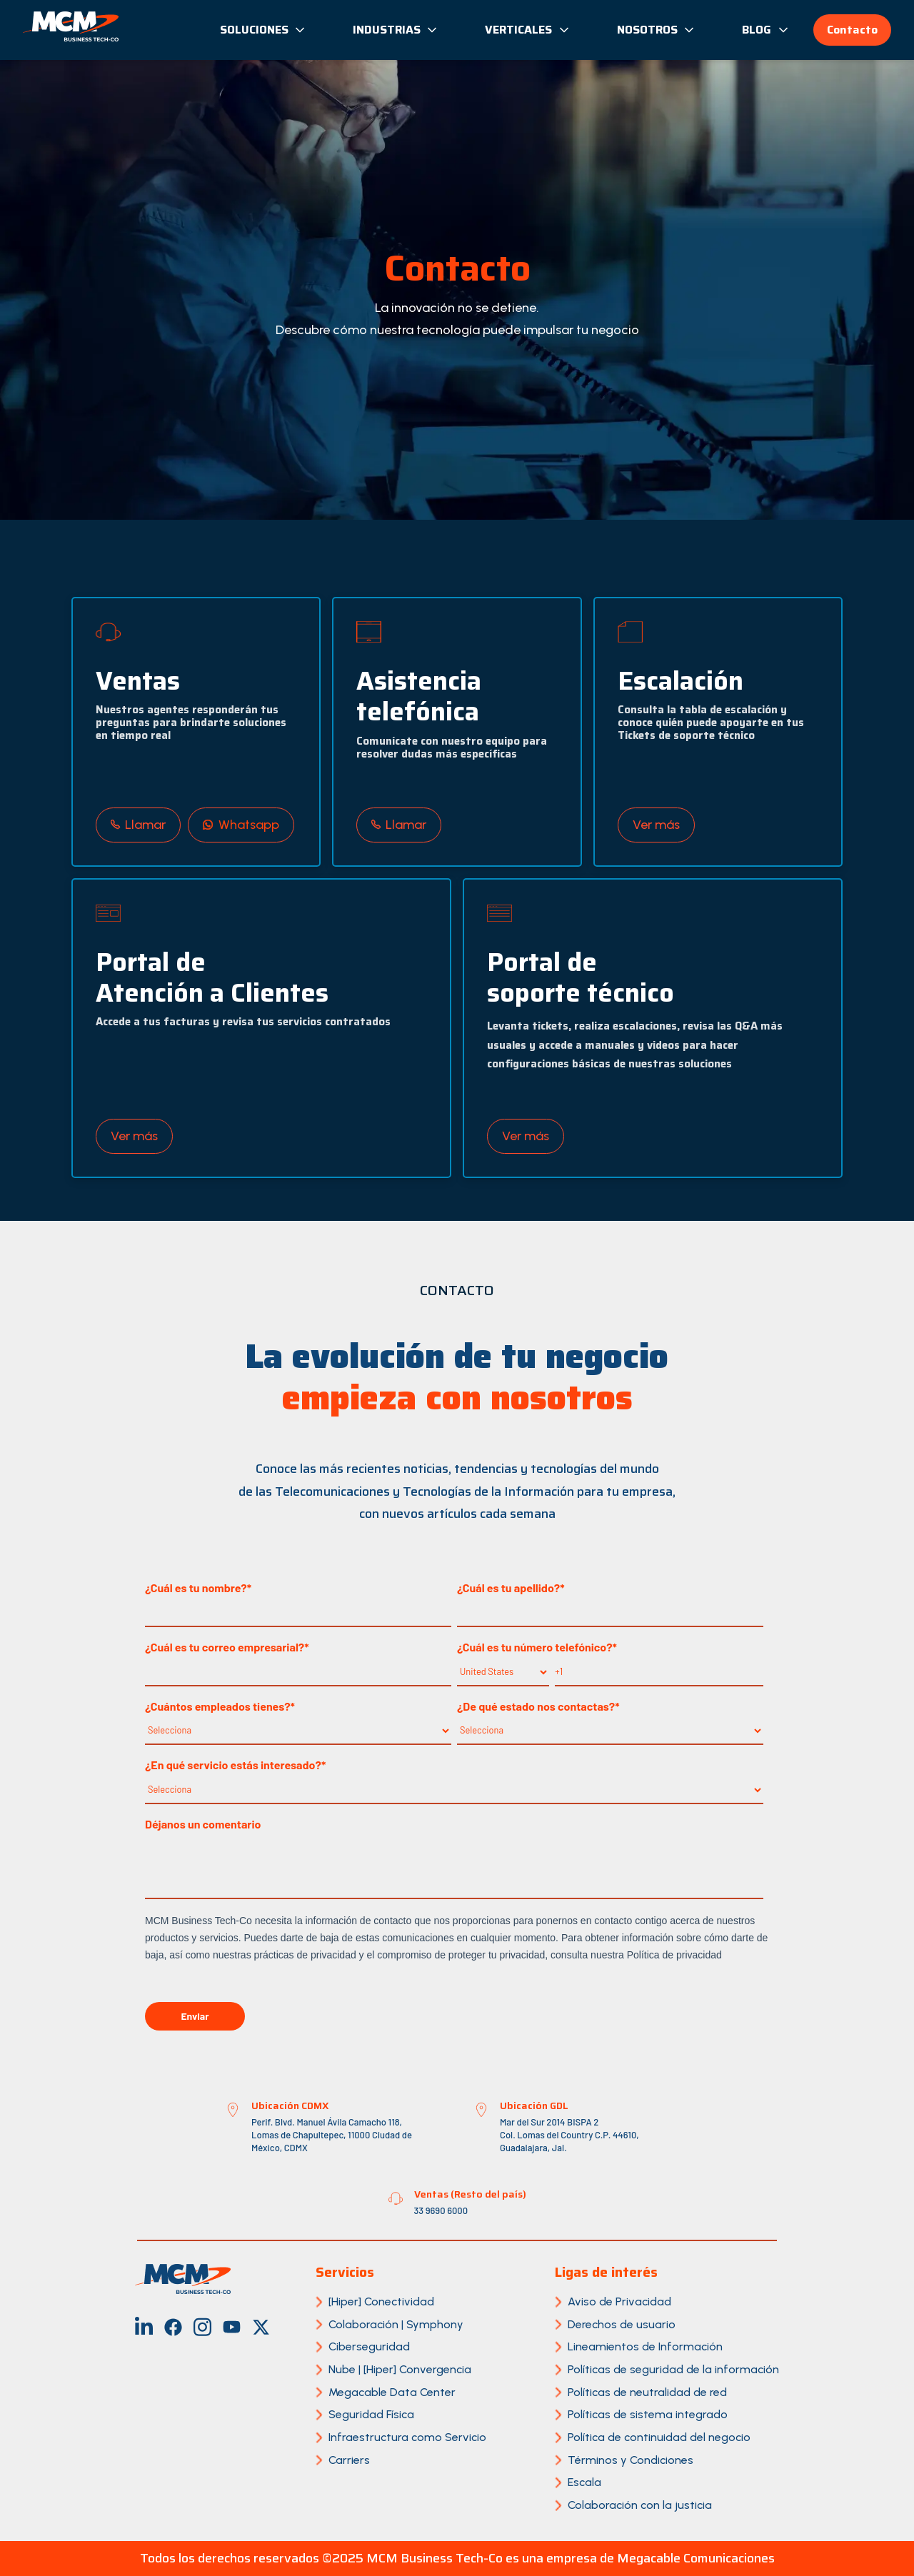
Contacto (852, 30)
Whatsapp (241, 824)
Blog (766, 30)
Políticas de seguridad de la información (673, 2369)
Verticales (528, 30)
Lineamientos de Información (645, 2346)
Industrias (396, 30)
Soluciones (263, 30)
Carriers (349, 2460)
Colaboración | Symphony (395, 2324)
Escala (584, 2482)
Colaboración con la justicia (640, 2505)
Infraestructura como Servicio (407, 2437)
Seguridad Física (371, 2414)
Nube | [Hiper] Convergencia (399, 2369)
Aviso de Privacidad (619, 2301)
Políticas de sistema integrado (648, 2414)
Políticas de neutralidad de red (647, 2392)
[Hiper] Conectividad (381, 2301)
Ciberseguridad (369, 2346)
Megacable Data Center (392, 2392)
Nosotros (656, 30)
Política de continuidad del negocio (659, 2437)
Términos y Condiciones (630, 2460)
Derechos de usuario (622, 2324)
